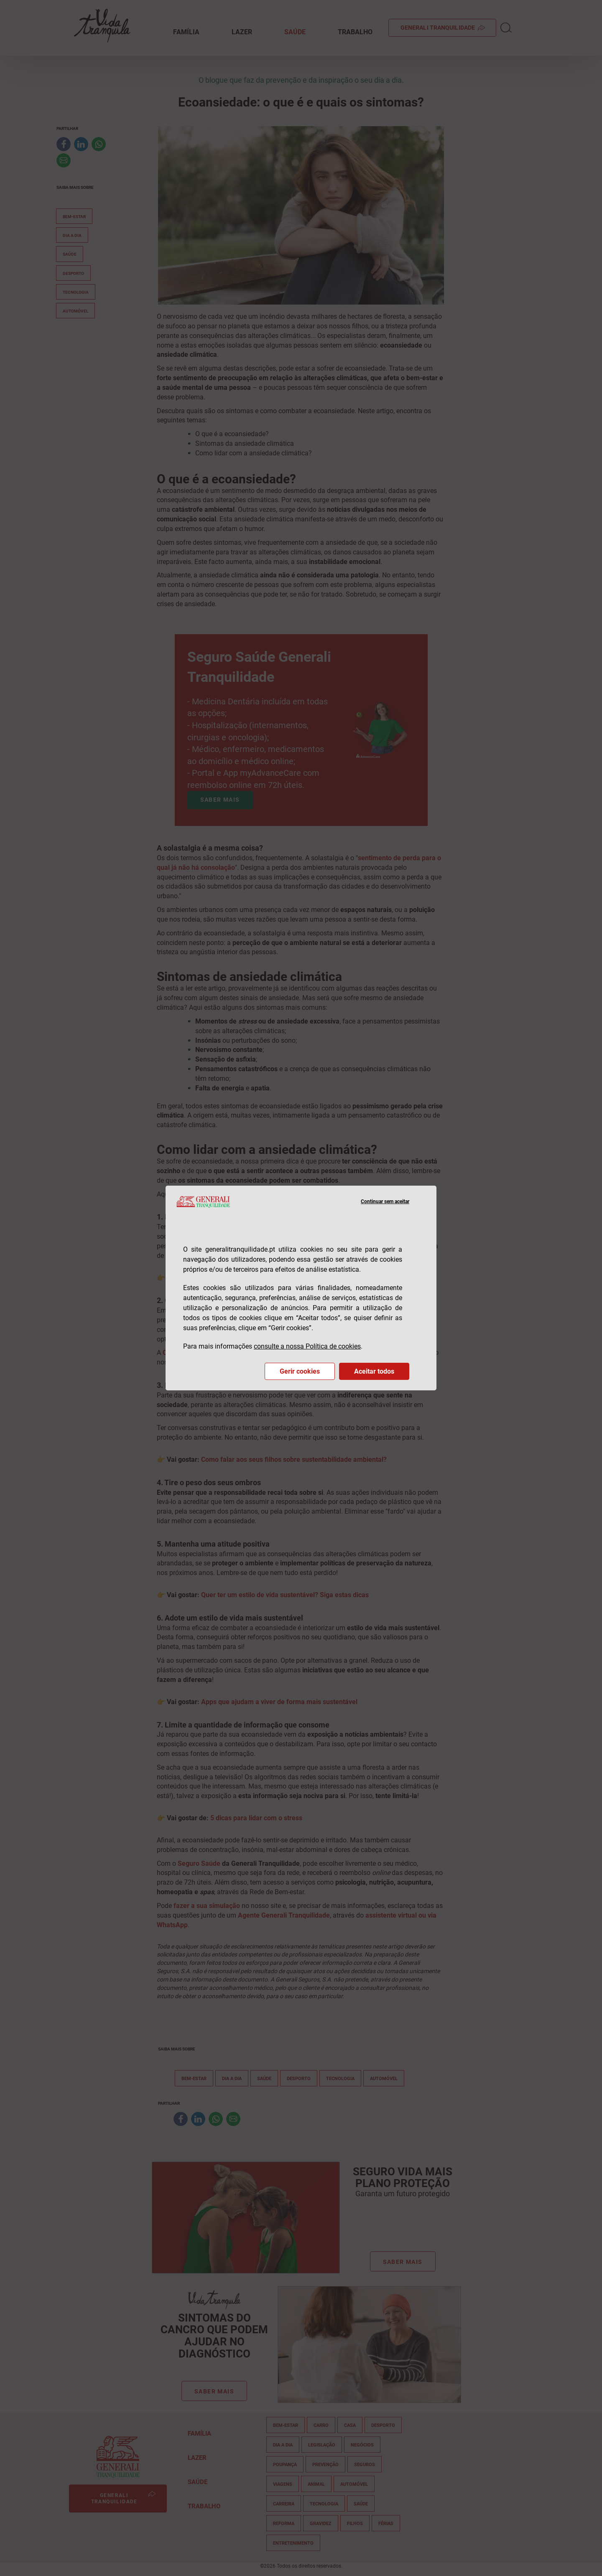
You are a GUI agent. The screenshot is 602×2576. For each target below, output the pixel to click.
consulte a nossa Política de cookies (307, 1346)
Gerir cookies (300, 1371)
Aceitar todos (374, 1371)
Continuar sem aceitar (385, 1201)
